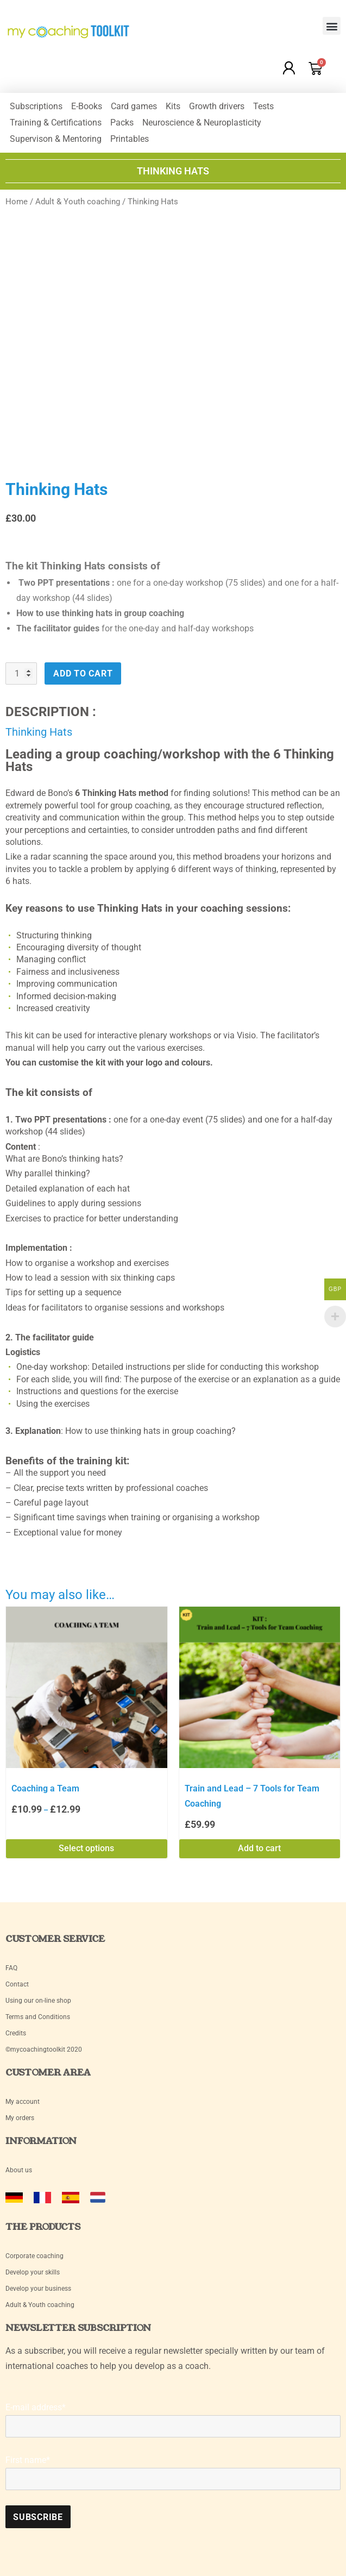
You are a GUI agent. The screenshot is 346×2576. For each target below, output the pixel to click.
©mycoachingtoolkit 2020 (43, 2049)
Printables (129, 139)
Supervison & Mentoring (56, 139)
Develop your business (38, 2288)
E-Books (86, 106)
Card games (134, 106)
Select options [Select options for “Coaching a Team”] (86, 1848)
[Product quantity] (21, 673)
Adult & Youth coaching (77, 201)
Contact (17, 1984)
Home (16, 201)
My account (23, 2101)
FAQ (11, 1968)
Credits (15, 2033)
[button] (332, 26)
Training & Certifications (56, 122)
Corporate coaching (34, 2256)
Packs (122, 122)
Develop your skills (32, 2272)
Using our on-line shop (38, 2000)
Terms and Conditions (37, 2017)
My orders (19, 2118)
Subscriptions (36, 106)
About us (18, 2170)
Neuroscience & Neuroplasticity (201, 122)
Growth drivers (216, 106)
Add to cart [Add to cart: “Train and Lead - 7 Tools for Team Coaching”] (259, 1848)
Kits (173, 106)
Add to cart (82, 673)
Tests (263, 106)
